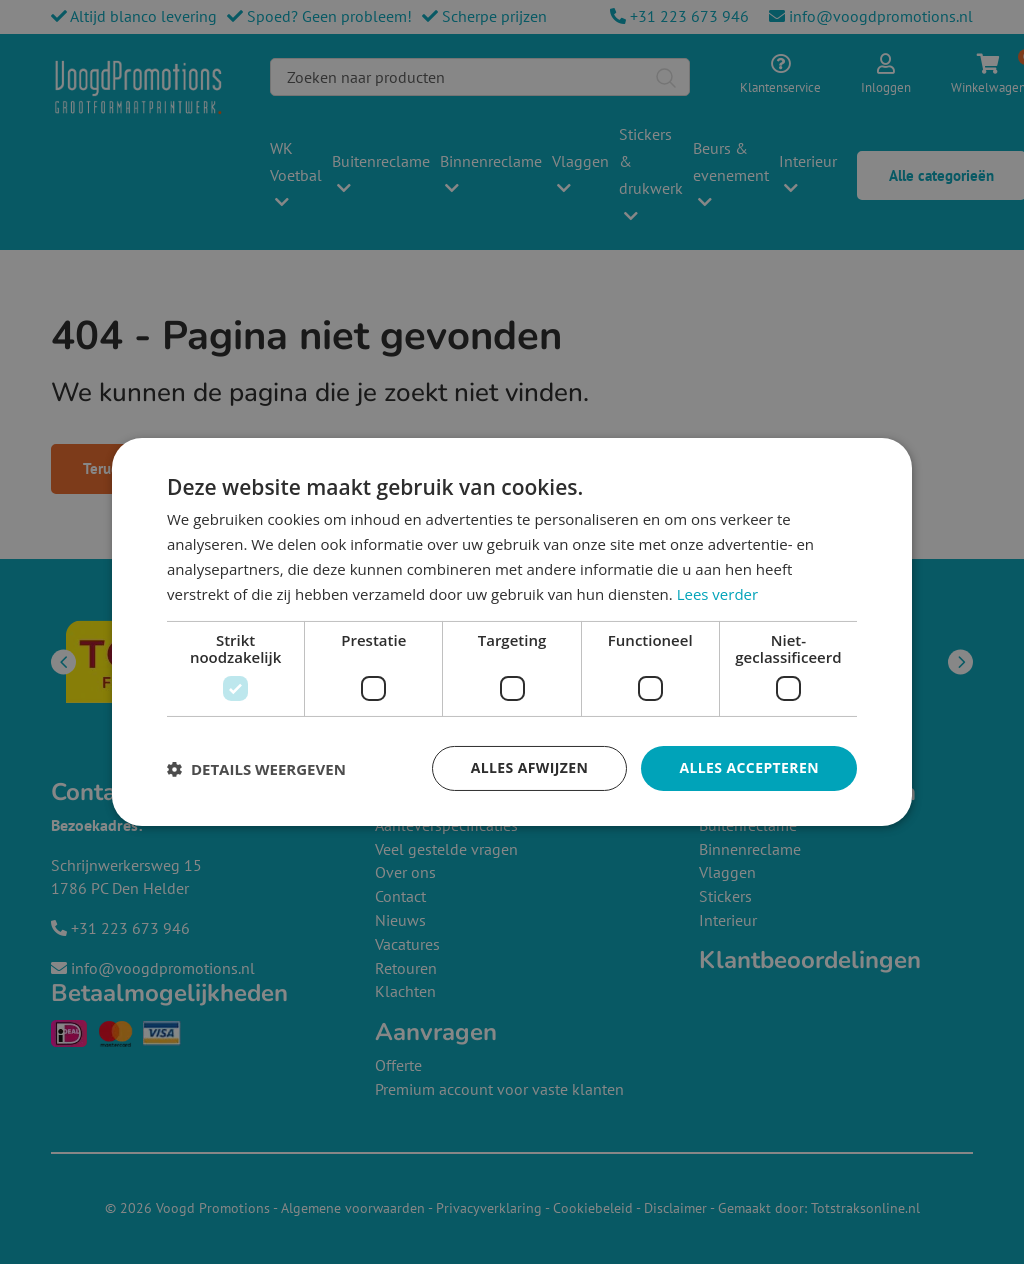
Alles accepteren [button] (749, 767)
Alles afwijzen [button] (530, 767)
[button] (256, 769)
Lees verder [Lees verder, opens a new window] (718, 594)
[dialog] (512, 632)
